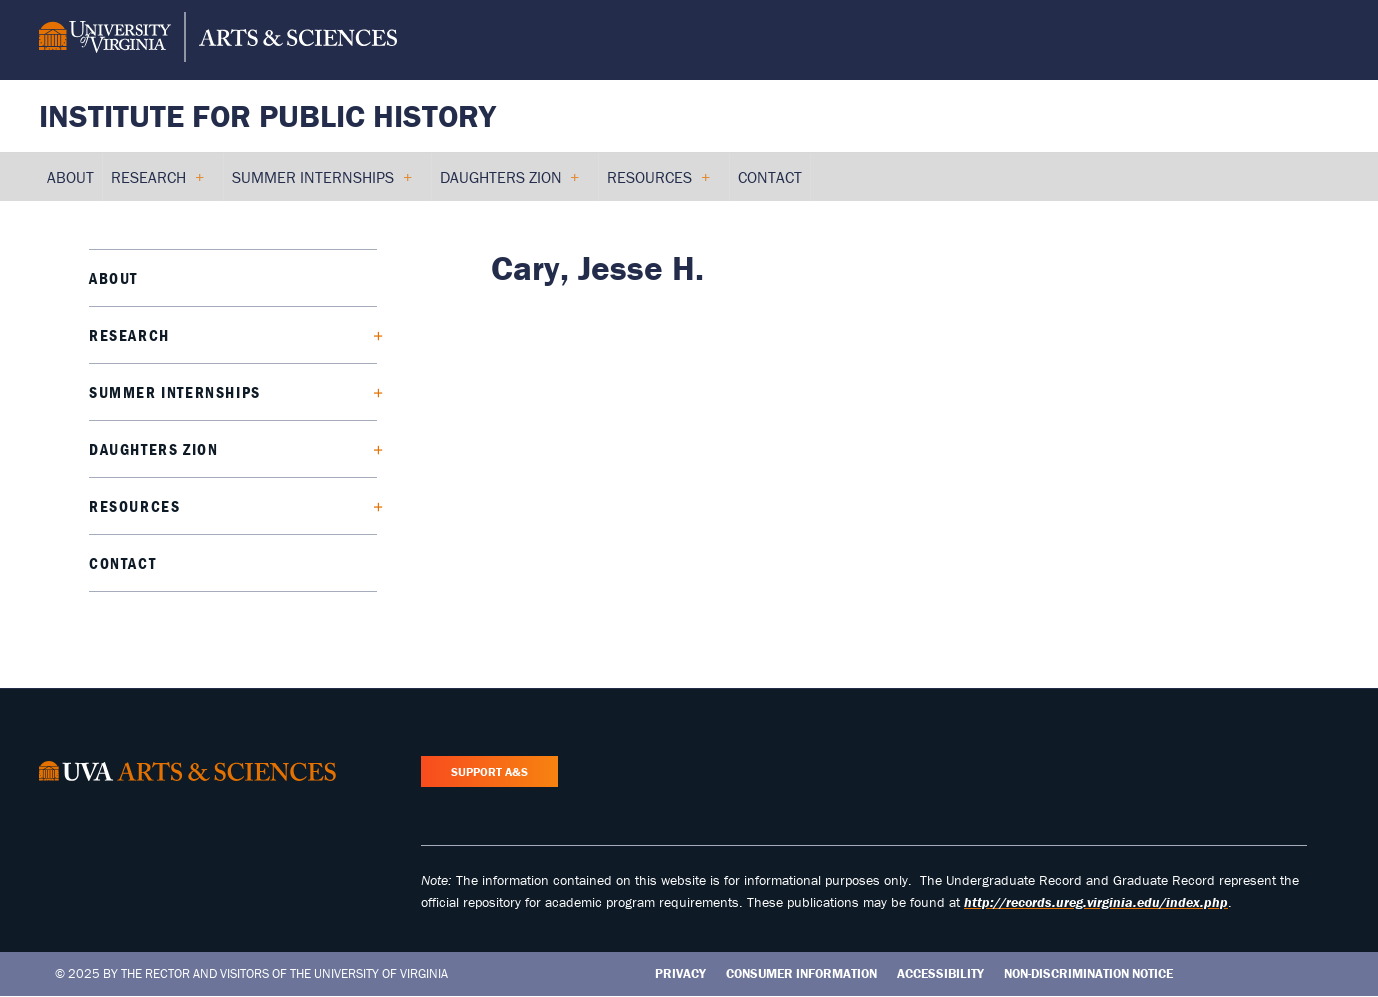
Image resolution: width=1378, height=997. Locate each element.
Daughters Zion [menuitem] (509, 184)
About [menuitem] (70, 177)
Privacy (680, 973)
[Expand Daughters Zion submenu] (370, 449)
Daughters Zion (153, 449)
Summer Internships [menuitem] (321, 184)
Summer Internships (175, 392)
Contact (122, 563)
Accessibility (940, 973)
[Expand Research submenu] (370, 335)
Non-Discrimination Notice (1088, 973)
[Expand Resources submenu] (370, 506)
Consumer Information (801, 973)
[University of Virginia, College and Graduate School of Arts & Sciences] (218, 40)
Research (129, 335)
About (113, 278)
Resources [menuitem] (658, 184)
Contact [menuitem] (770, 177)
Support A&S (489, 771)
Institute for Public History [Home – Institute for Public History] (267, 115)
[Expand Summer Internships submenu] (370, 392)
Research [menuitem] (157, 184)
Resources (134, 506)
